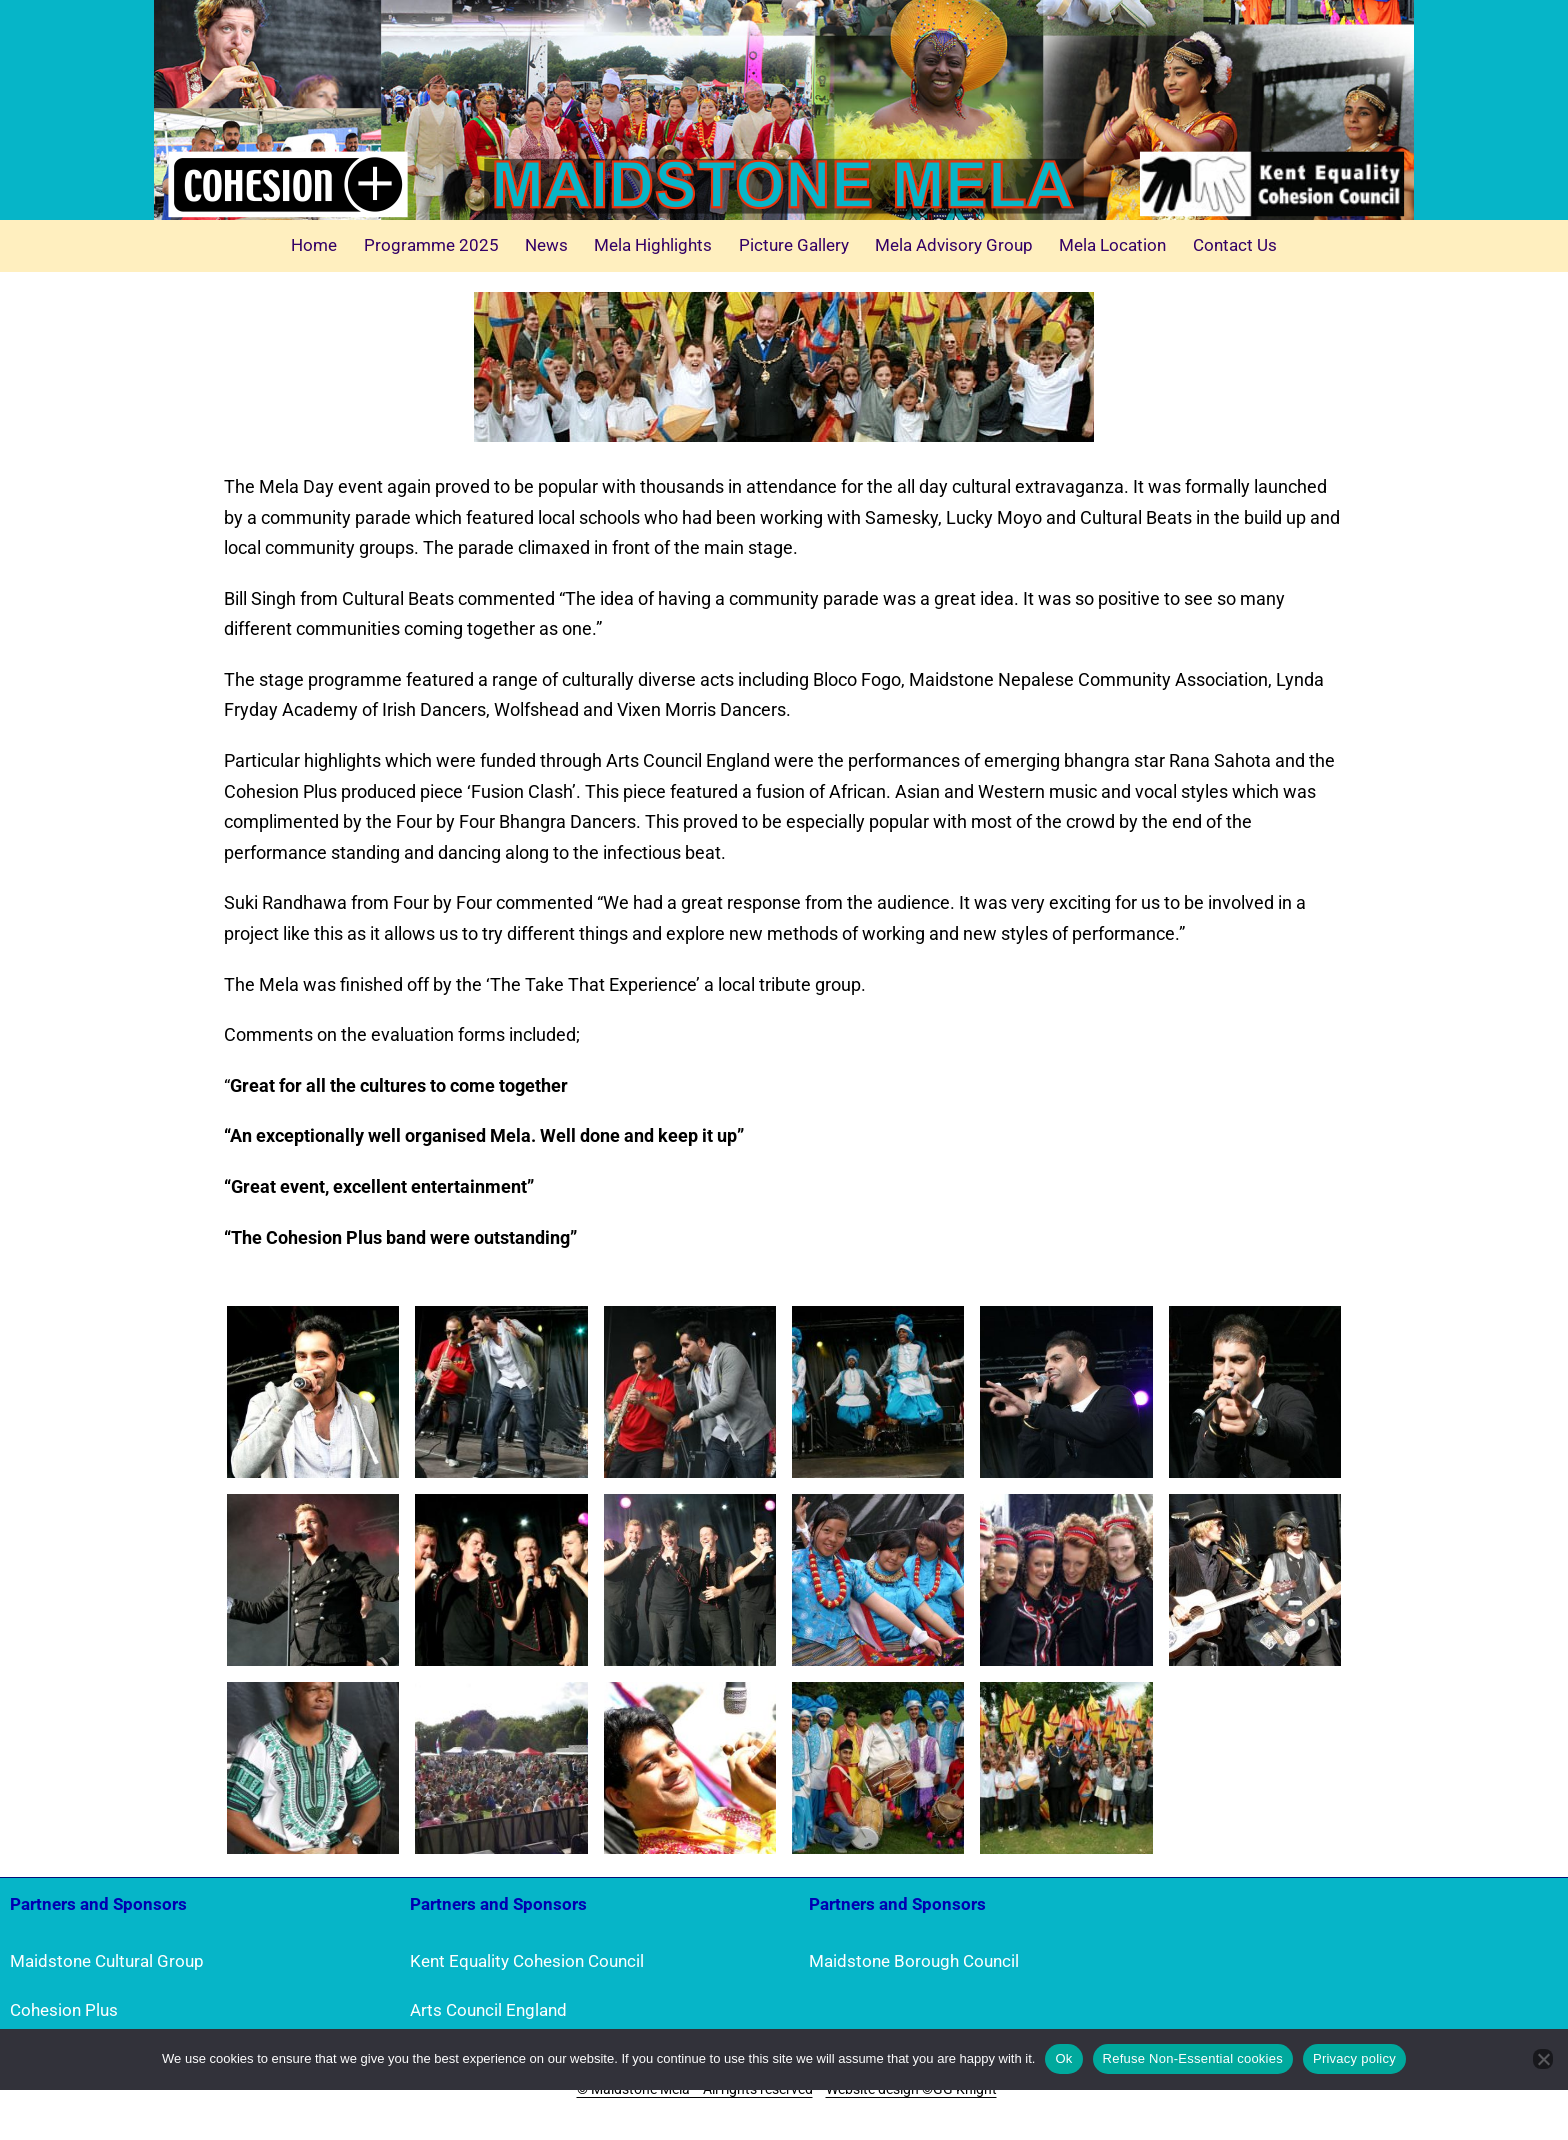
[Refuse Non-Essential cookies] (1543, 2059)
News (546, 245)
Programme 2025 (431, 245)
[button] (313, 1392)
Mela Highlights (653, 245)
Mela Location (1112, 245)
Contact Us (1235, 245)
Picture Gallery (794, 245)
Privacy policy (1354, 2058)
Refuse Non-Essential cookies (1193, 2058)
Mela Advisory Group (954, 245)
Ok (1063, 2058)
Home (314, 245)
